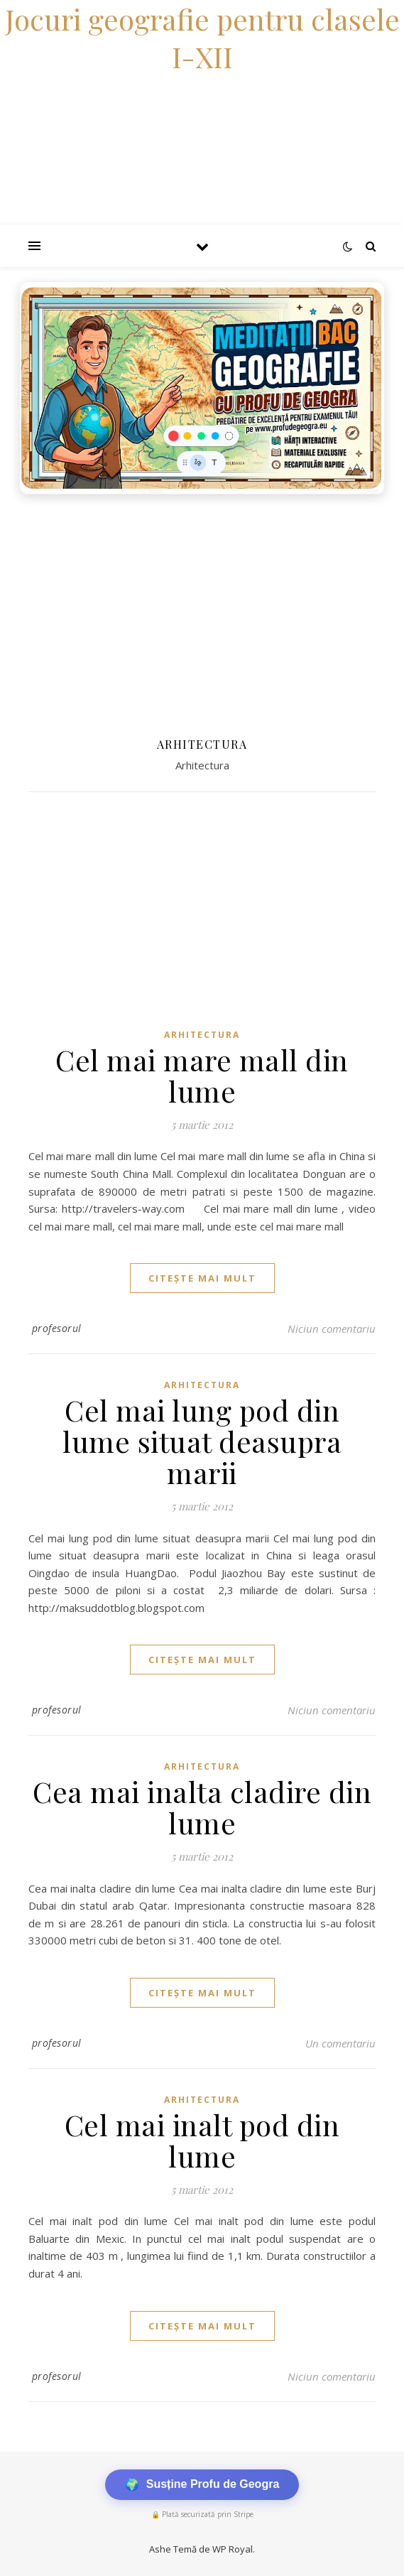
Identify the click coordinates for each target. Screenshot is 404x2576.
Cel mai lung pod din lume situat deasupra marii (202, 1441)
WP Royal (232, 2549)
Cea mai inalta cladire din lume (202, 1807)
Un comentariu (340, 2043)
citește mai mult (202, 1278)
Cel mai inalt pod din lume (202, 2140)
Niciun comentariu (332, 1328)
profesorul (57, 1328)
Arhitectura (202, 1035)
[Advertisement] (202, 608)
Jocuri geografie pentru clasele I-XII (202, 37)
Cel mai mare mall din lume (202, 1075)
